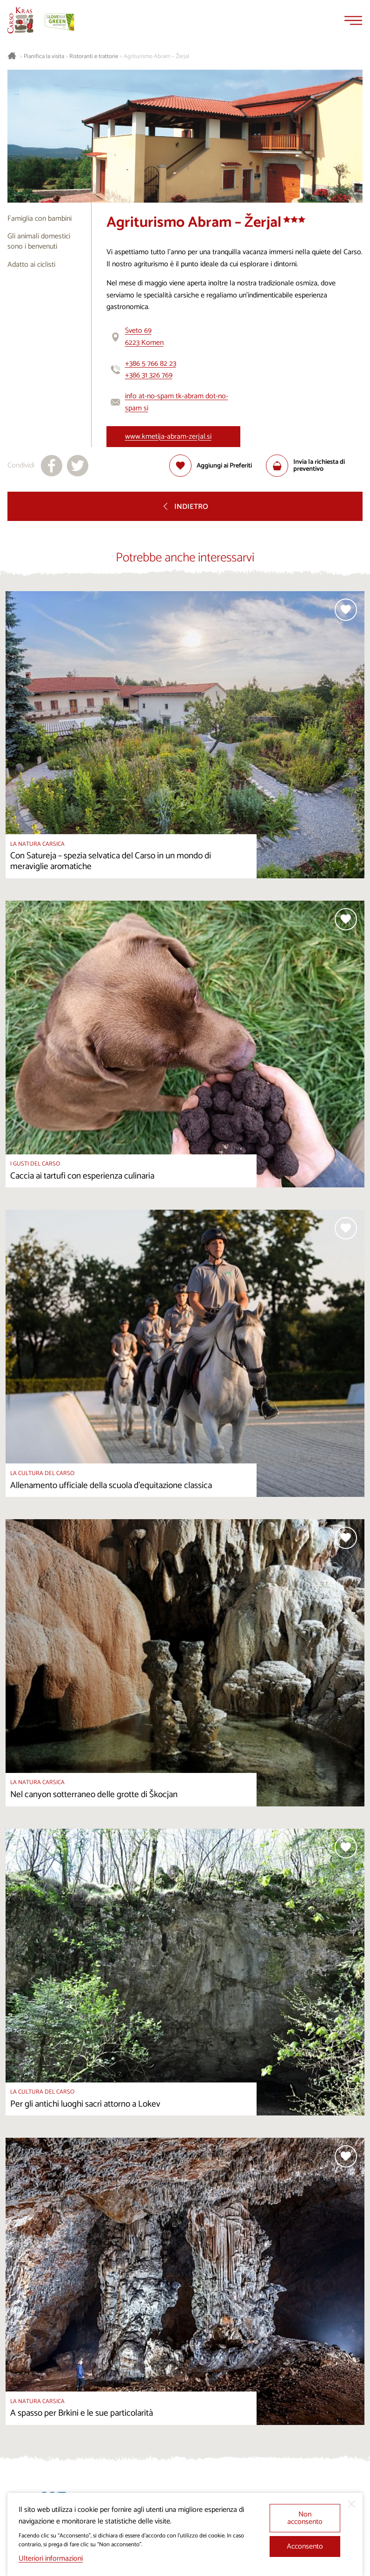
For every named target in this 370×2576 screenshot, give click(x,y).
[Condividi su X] (77, 466)
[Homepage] (20, 20)
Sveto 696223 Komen (144, 336)
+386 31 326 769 (148, 375)
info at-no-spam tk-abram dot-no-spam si (176, 402)
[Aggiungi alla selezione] (210, 466)
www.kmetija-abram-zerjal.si (168, 436)
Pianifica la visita (44, 56)
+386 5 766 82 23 (150, 363)
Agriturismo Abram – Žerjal (156, 56)
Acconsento (305, 2546)
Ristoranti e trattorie (93, 56)
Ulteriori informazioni (51, 2558)
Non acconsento (305, 2518)
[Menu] (353, 20)
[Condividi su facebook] (51, 466)
